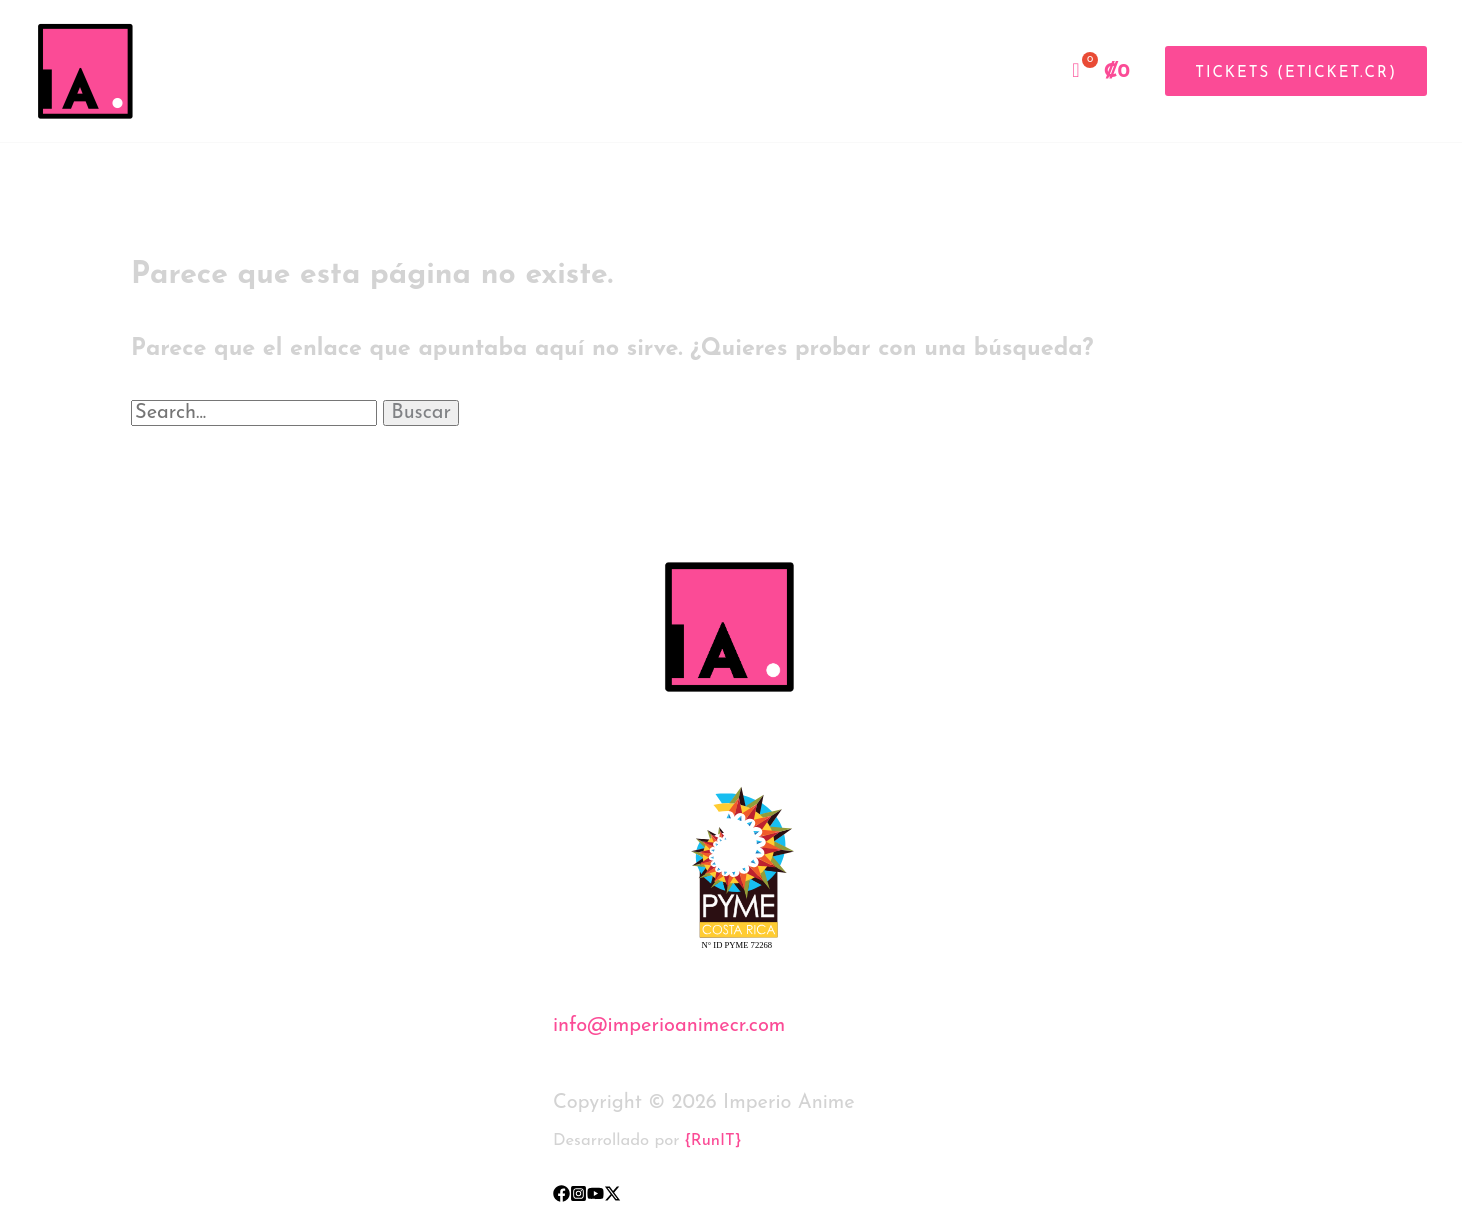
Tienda (1007, 71)
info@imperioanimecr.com (669, 1026)
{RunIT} (713, 1141)
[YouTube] (595, 1193)
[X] (612, 1193)
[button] (1288, 71)
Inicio (883, 71)
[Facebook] (561, 1193)
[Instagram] (578, 1193)
